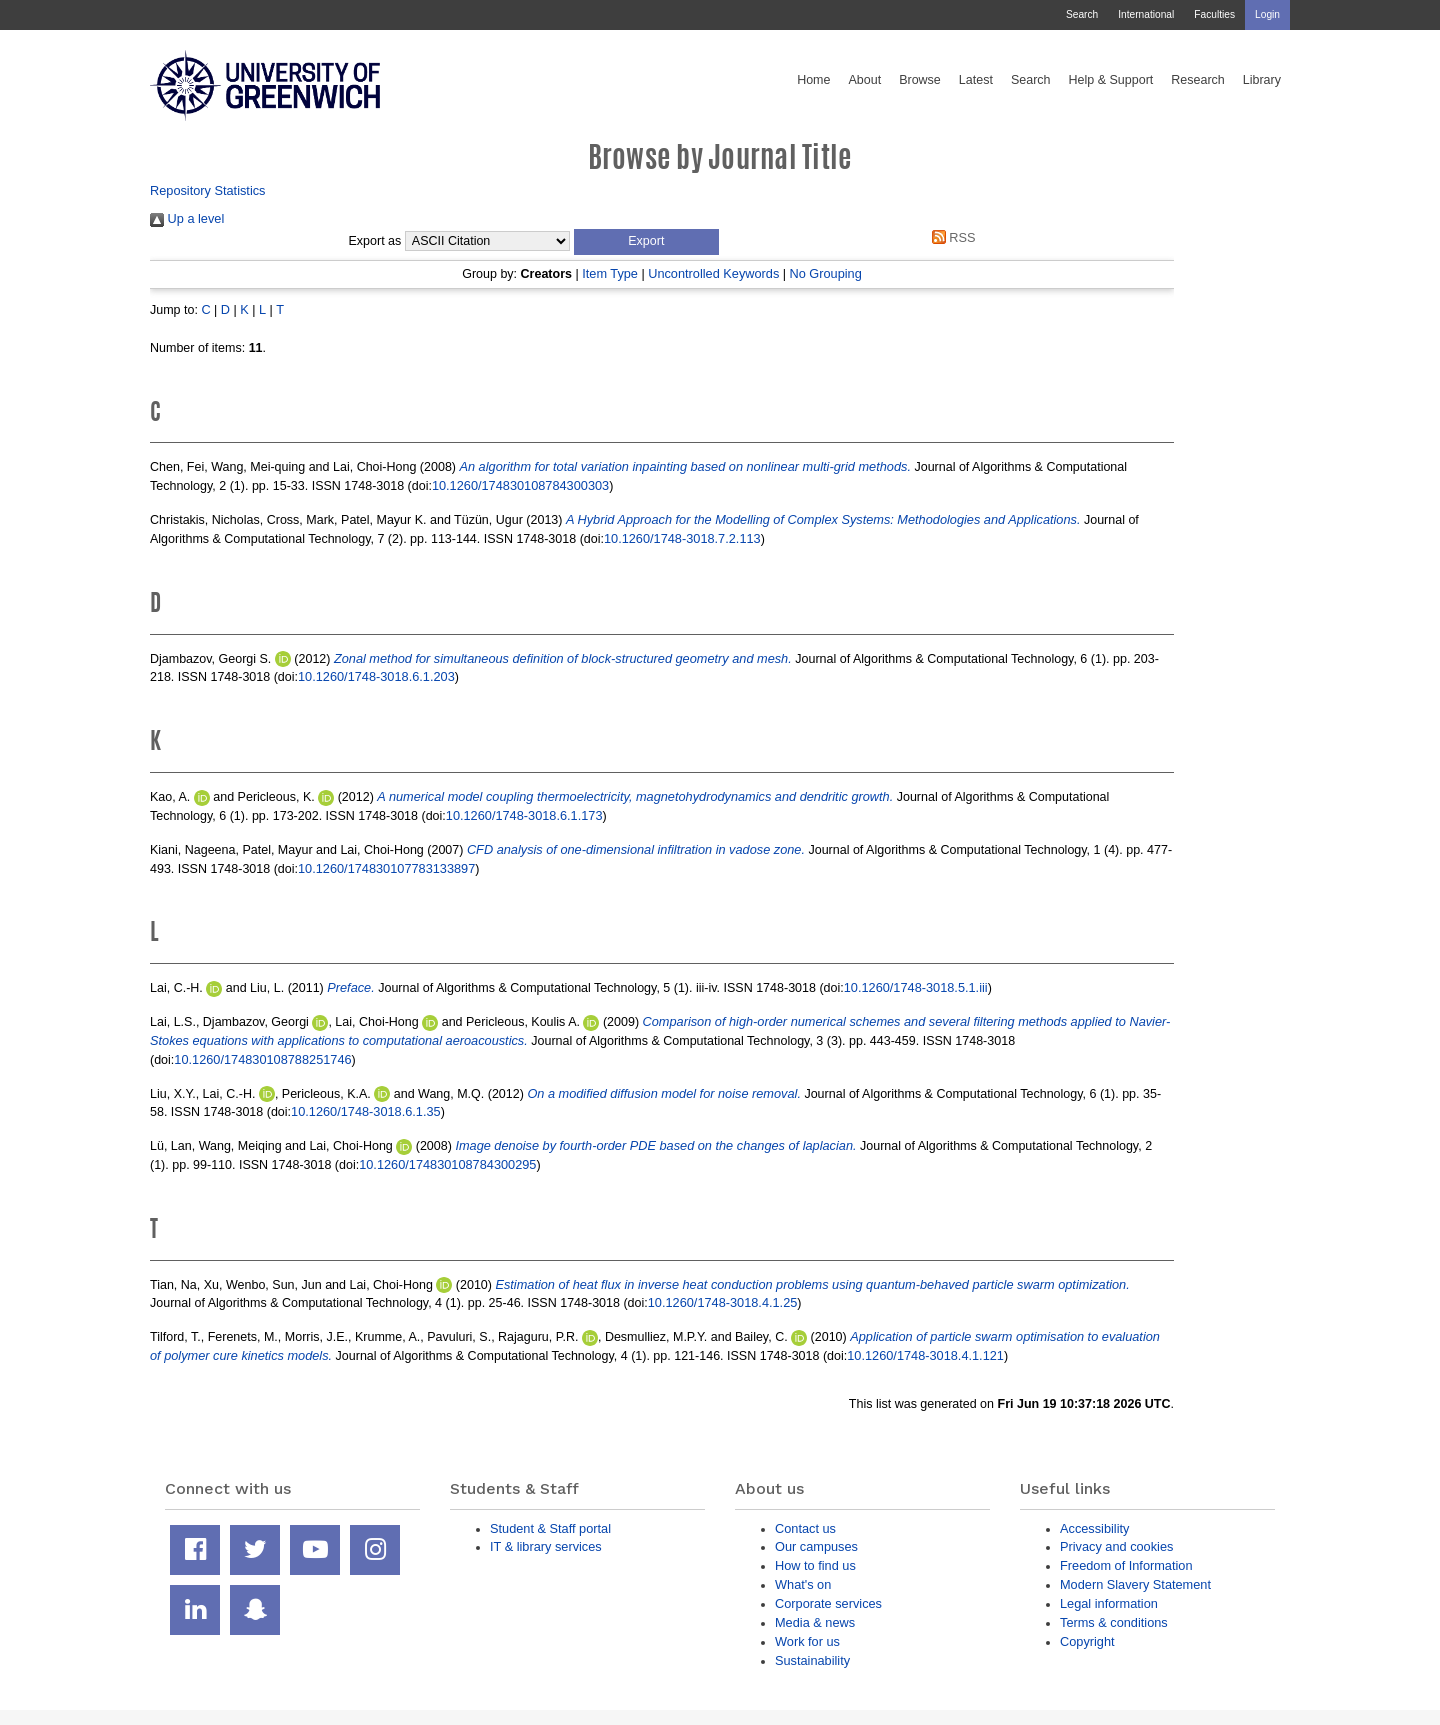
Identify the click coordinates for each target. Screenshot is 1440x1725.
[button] (646, 242)
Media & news (815, 1622)
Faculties (1214, 14)
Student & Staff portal (550, 1528)
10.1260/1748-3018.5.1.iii (916, 987)
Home (813, 80)
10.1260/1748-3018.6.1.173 (524, 815)
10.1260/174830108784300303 (520, 485)
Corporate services (828, 1603)
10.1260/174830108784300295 (447, 1164)
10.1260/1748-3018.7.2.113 (682, 538)
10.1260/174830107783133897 (386, 868)
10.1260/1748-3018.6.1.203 (376, 676)
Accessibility (1094, 1528)
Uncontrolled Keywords (713, 273)
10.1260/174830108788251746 (262, 1059)
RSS (950, 237)
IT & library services (546, 1546)
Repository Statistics (208, 190)
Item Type (610, 273)
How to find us (815, 1565)
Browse (920, 80)
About (864, 80)
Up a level (187, 218)
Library (1262, 80)
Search (1082, 14)
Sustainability (812, 1660)
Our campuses (816, 1546)
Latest (976, 80)
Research (1198, 80)
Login (1267, 14)
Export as (375, 241)
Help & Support (1111, 80)
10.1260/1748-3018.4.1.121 (925, 1355)
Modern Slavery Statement (1135, 1584)
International (1146, 14)
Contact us (805, 1528)
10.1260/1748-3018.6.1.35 (366, 1111)
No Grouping (825, 273)
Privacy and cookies (1116, 1546)
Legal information (1109, 1603)
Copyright (1087, 1641)
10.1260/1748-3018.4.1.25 (723, 1302)
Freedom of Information (1126, 1565)
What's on (803, 1584)
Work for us (807, 1641)
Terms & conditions (1114, 1622)
